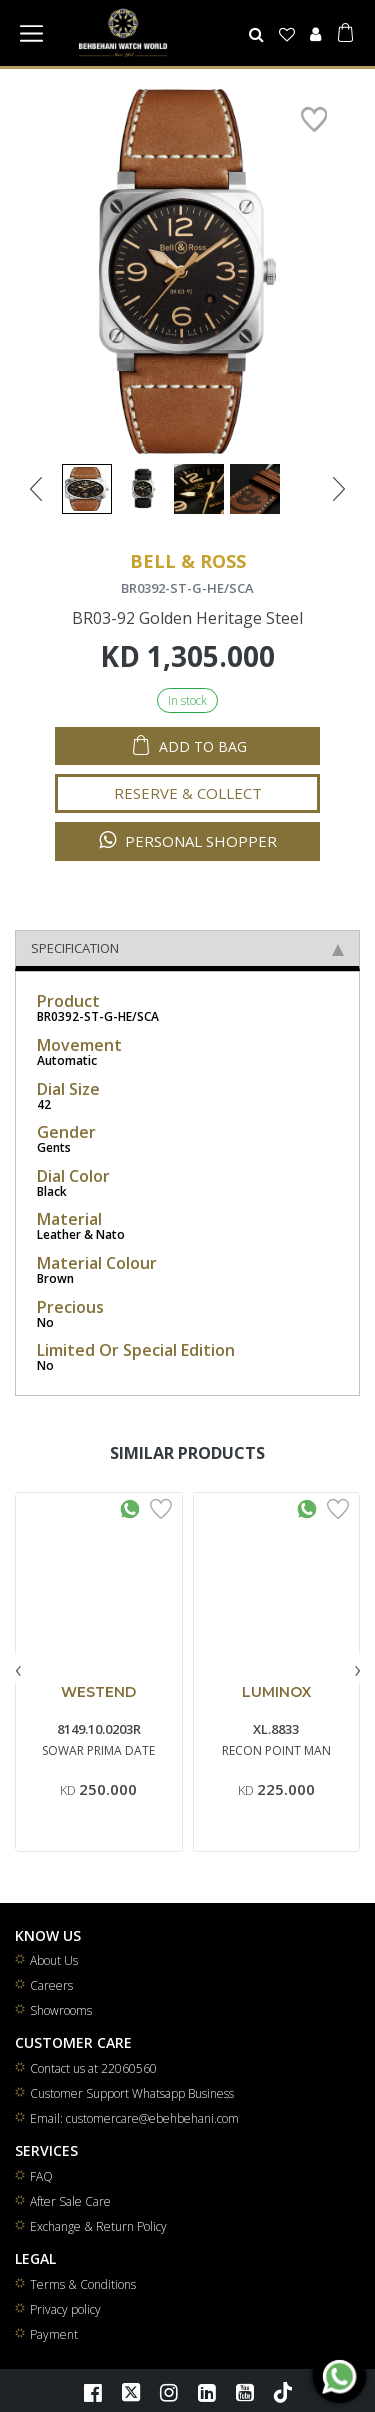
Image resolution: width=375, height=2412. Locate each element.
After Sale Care (70, 2201)
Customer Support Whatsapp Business (132, 2093)
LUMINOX (276, 1692)
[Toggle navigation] (31, 33)
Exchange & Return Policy (98, 2226)
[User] (315, 34)
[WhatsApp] (340, 2377)
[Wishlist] (287, 34)
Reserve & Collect (188, 793)
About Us (54, 1960)
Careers (51, 1985)
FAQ (41, 2176)
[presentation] (18, 1668)
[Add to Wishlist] (161, 1507)
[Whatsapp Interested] (130, 1507)
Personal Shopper (188, 840)
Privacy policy (65, 2309)
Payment (54, 2334)
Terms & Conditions (83, 2284)
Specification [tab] (187, 948)
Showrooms (61, 2010)
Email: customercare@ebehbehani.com (134, 2118)
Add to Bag (203, 746)
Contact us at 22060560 (93, 2068)
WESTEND (98, 1692)
